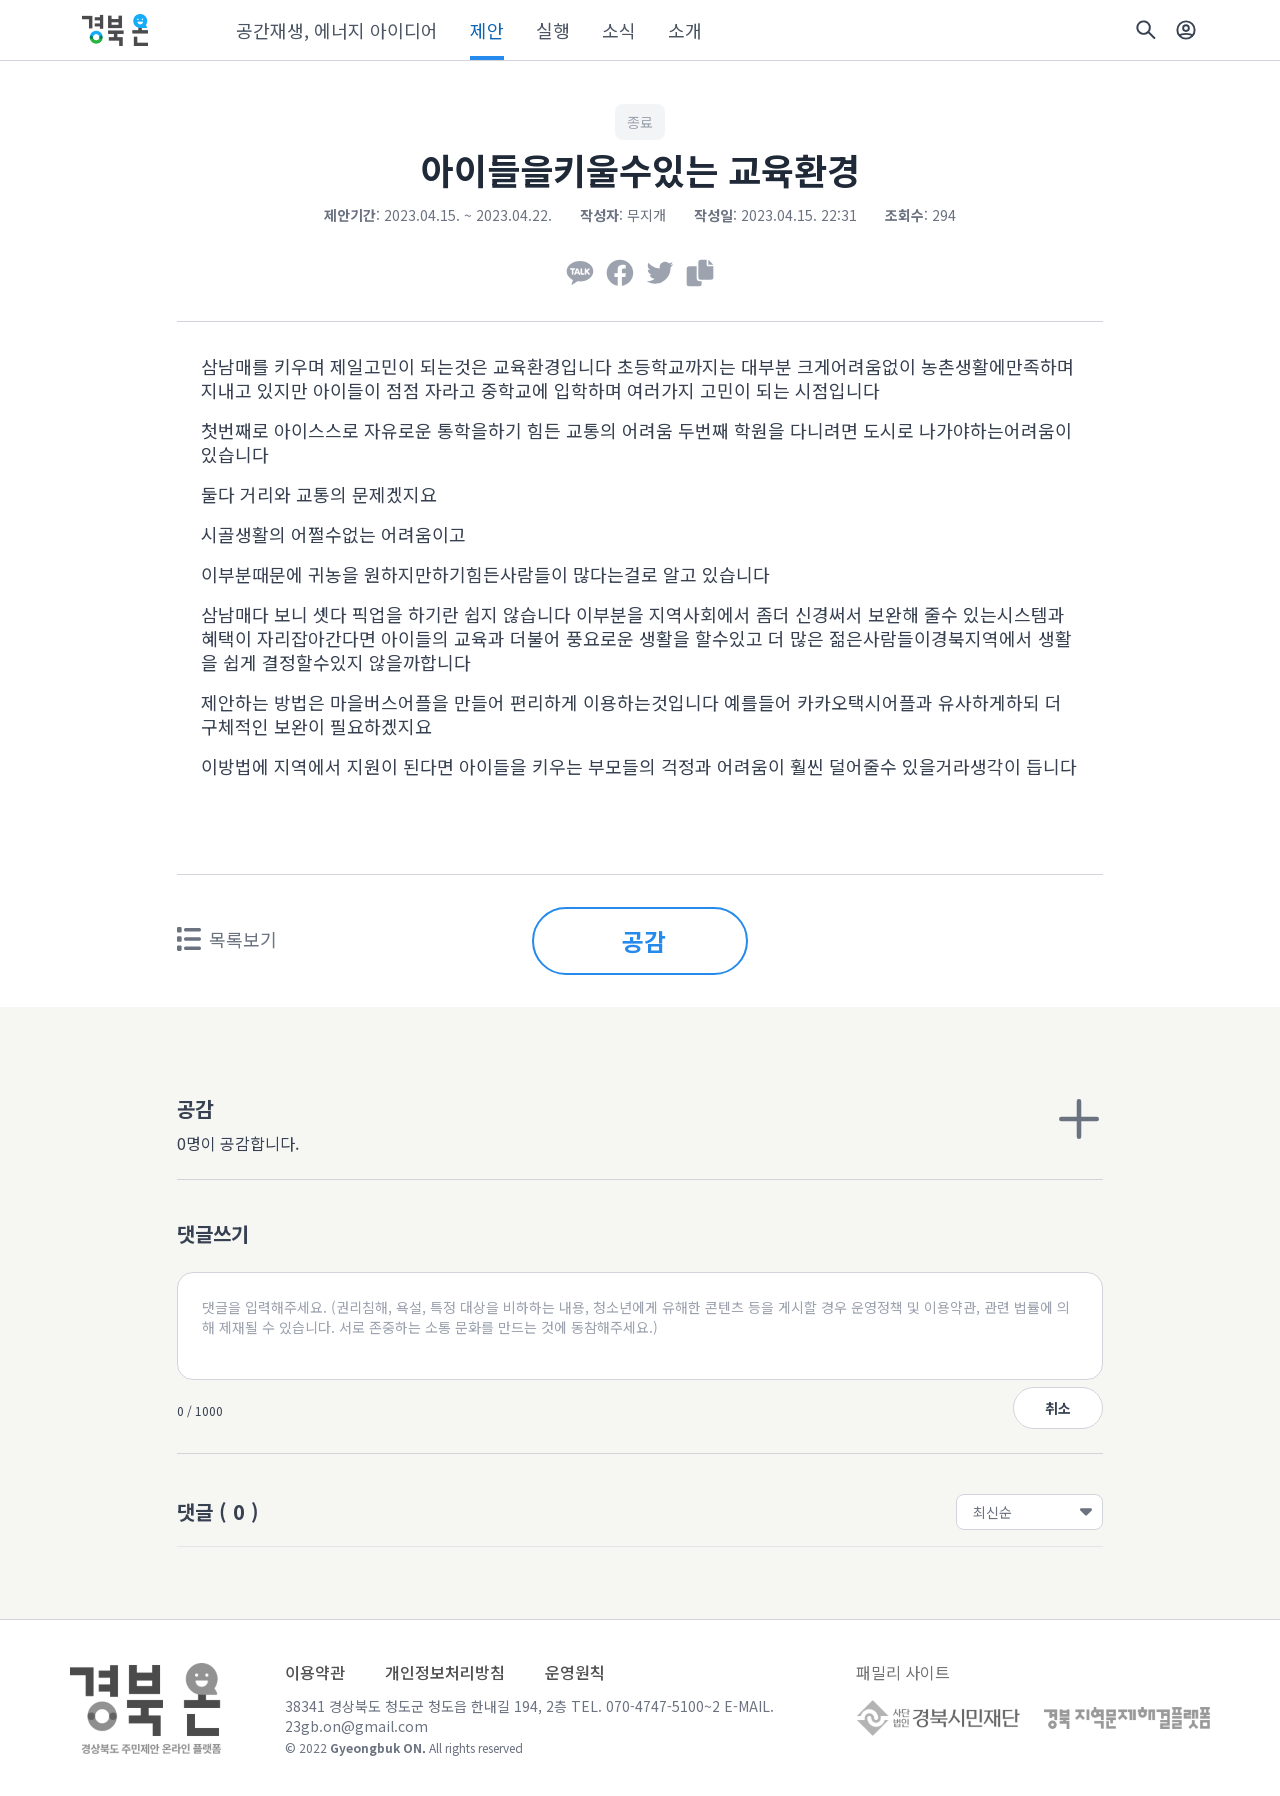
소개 (685, 30)
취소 (1058, 1408)
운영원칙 (575, 1672)
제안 (487, 30)
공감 (644, 940)
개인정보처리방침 (445, 1672)
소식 (619, 30)
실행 (553, 30)
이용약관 (315, 1672)
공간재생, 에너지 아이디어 (337, 30)
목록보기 (227, 939)
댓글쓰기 (213, 1233)
